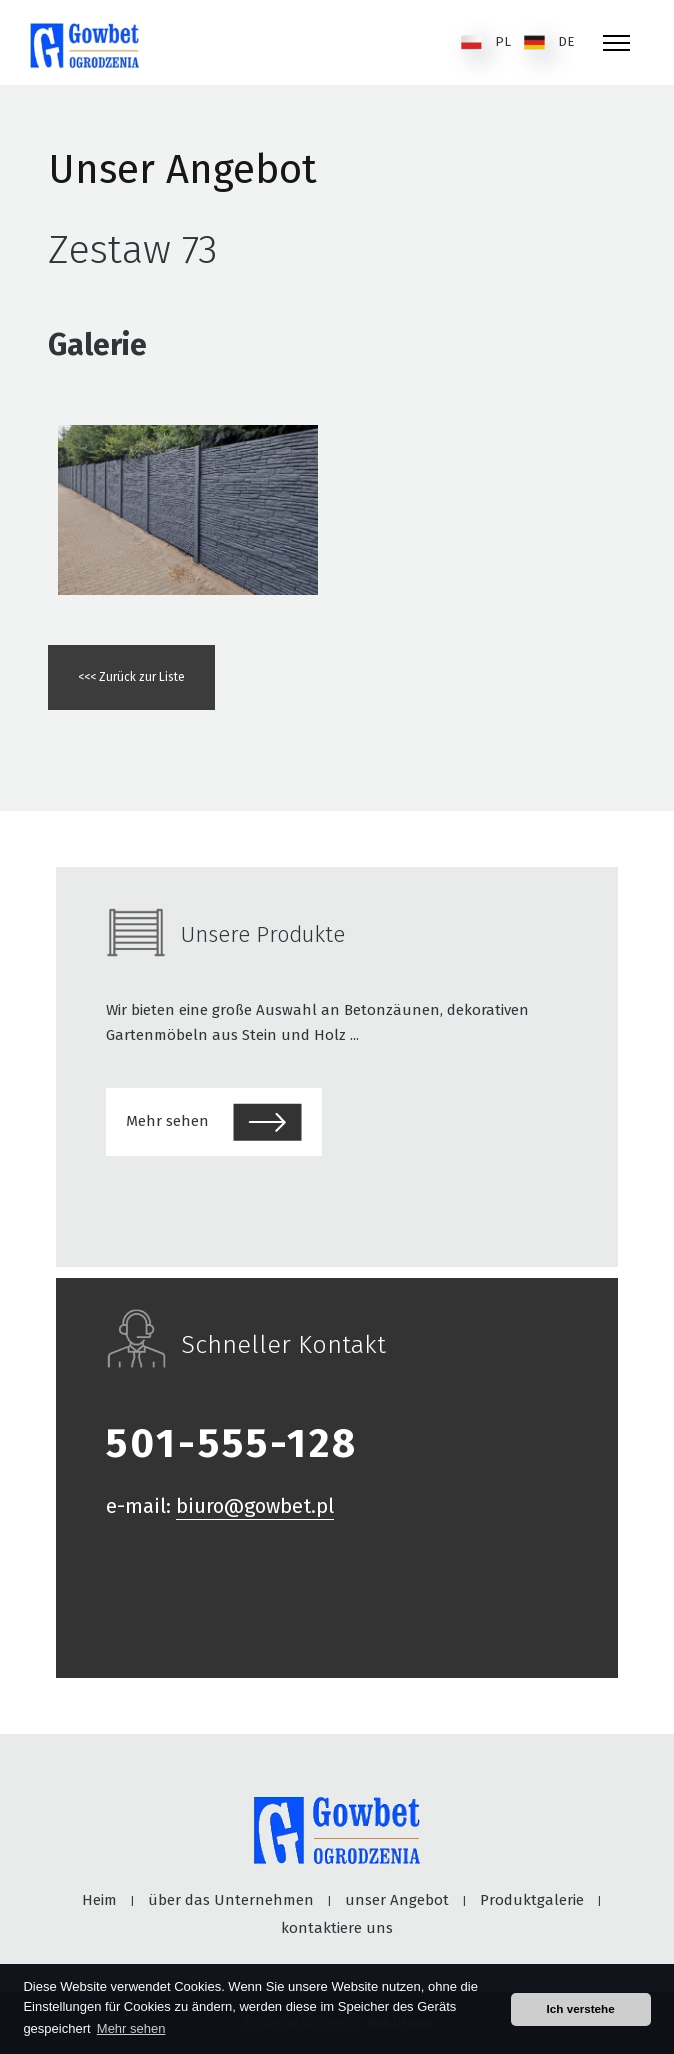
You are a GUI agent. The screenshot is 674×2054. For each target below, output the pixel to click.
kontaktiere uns (337, 1928)
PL (486, 42)
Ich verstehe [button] (581, 2008)
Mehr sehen (214, 1122)
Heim (99, 1900)
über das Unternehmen (231, 1900)
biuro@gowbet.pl (255, 1506)
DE (549, 42)
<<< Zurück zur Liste (131, 677)
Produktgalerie (532, 1900)
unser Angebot (397, 1900)
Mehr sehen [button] (131, 2028)
